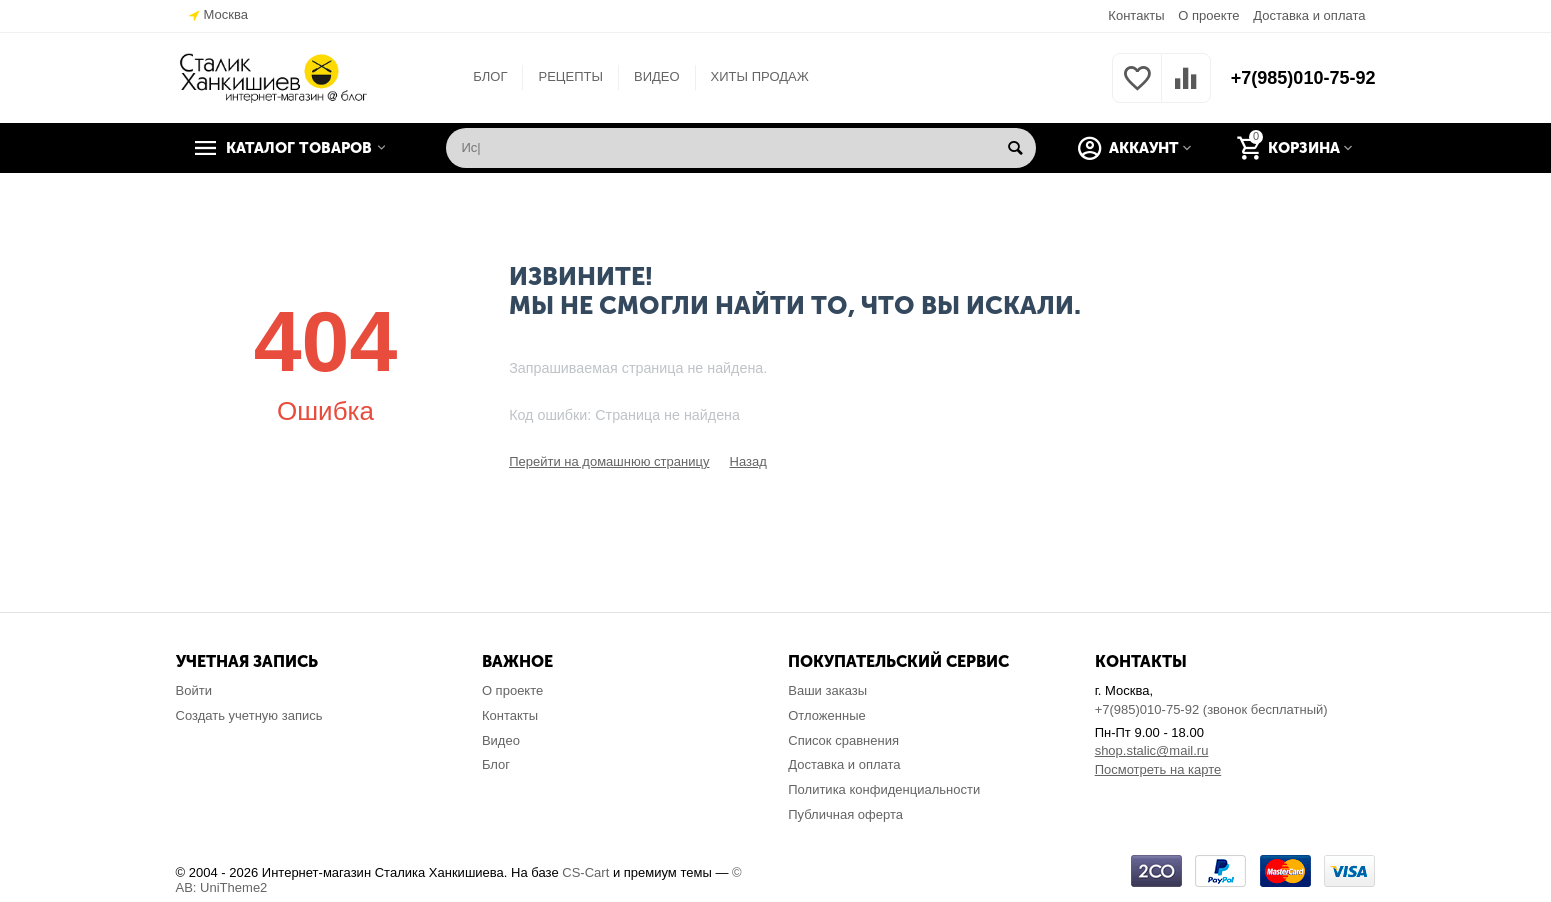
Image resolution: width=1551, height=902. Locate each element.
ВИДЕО (657, 76)
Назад (747, 461)
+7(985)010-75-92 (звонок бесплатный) (1211, 709)
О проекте (1208, 15)
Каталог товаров (299, 148)
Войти (194, 690)
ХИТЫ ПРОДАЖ (760, 76)
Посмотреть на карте (1158, 769)
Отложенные (827, 715)
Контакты (1136, 15)
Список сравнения (843, 740)
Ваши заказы (827, 690)
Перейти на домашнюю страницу (609, 461)
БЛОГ (490, 76)
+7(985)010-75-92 (1303, 78)
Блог (496, 764)
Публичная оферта (845, 814)
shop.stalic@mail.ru (1152, 750)
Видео (501, 740)
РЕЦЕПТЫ (570, 76)
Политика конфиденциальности (884, 789)
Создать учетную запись (249, 715)
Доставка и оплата (1309, 15)
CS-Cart (585, 872)
